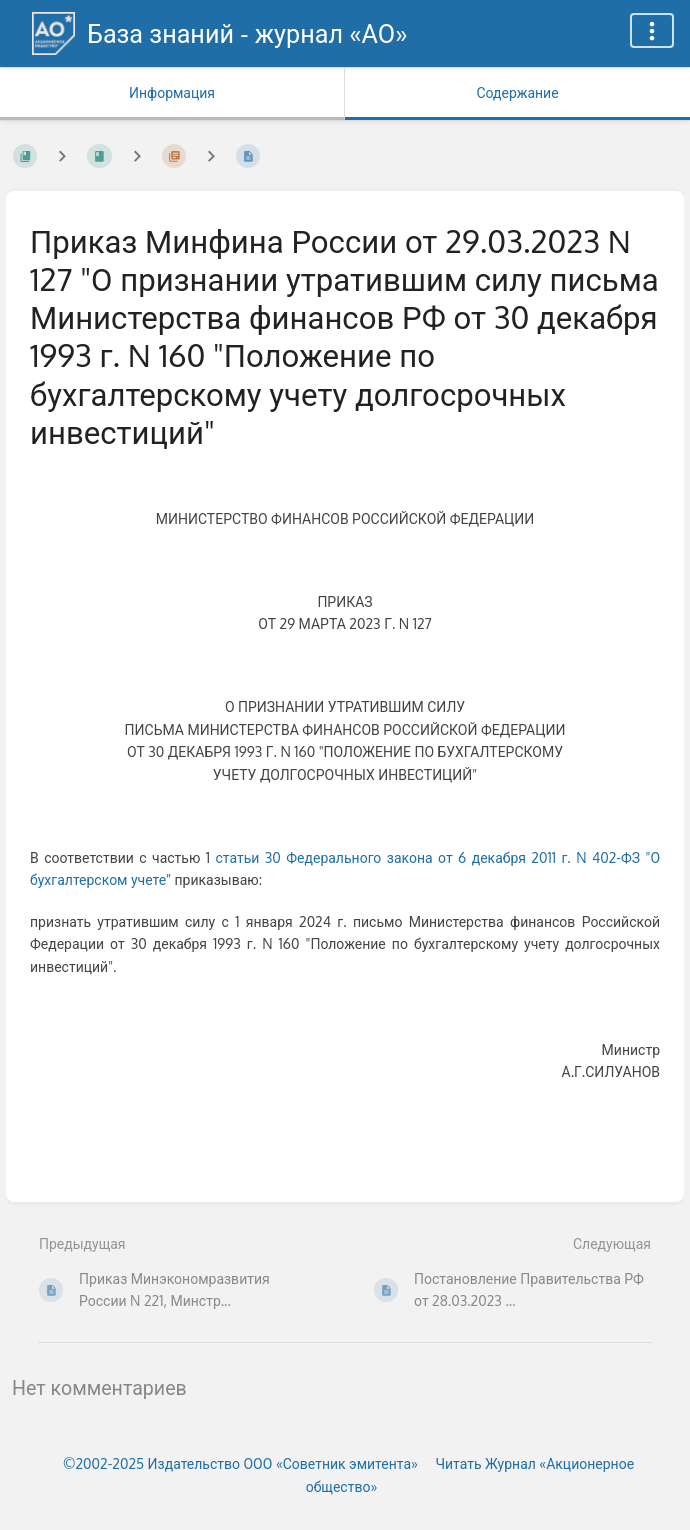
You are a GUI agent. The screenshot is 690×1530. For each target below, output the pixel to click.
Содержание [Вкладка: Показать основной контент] (517, 92)
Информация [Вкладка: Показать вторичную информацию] (172, 92)
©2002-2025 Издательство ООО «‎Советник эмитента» (240, 1463)
